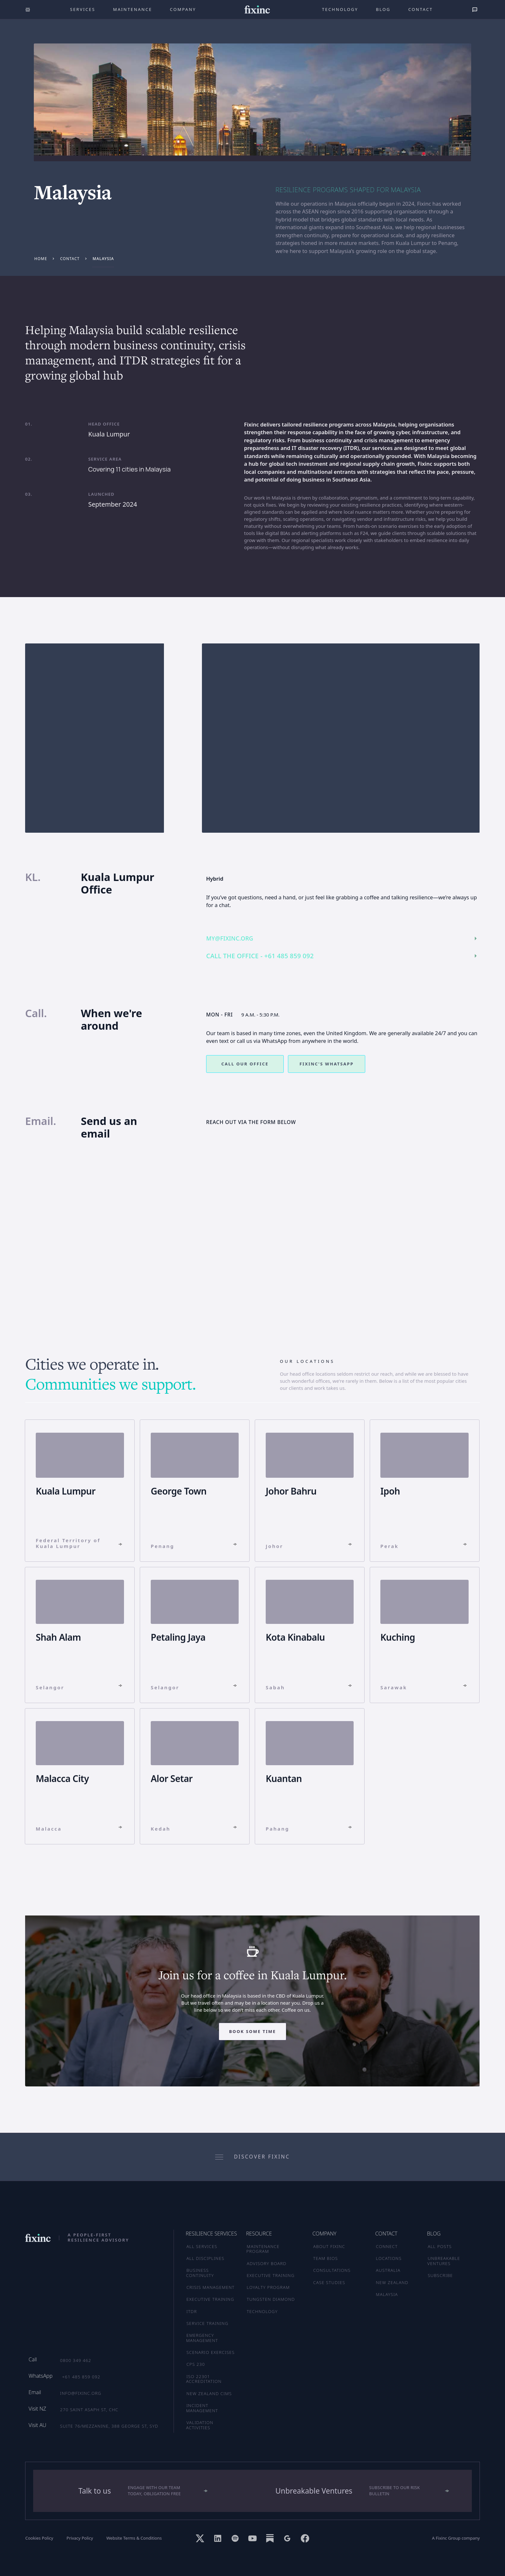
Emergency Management (202, 2337)
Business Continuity (200, 2272)
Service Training (207, 2323)
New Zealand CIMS (209, 2393)
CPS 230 (195, 2364)
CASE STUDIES (329, 2282)
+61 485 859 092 (81, 2377)
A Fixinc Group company (456, 2538)
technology (340, 9)
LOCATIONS (389, 2258)
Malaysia (103, 258)
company (183, 9)
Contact (420, 9)
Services (82, 9)
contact (70, 258)
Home (40, 258)
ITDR (191, 2311)
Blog (383, 9)
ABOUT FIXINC (329, 2246)
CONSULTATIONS (331, 2270)
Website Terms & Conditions (134, 2538)
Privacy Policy (80, 2538)
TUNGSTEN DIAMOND (271, 2299)
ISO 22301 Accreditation (204, 2379)
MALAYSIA (387, 2294)
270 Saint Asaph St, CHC (89, 2409)
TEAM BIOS (325, 2258)
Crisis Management (210, 2287)
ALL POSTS (440, 2246)
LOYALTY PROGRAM (268, 2287)
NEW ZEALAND (392, 2282)
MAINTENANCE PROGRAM (263, 2248)
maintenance (132, 9)
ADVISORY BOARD (266, 2263)
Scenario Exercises (210, 2352)
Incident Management (202, 2408)
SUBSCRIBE (440, 2275)
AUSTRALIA (388, 2270)
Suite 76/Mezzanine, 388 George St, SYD (109, 2426)
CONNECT (386, 2246)
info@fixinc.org (80, 2393)
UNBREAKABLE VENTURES (443, 2260)
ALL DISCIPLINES (205, 2258)
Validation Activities (200, 2425)
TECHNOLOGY (262, 2311)
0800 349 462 (75, 2360)
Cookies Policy (39, 2538)
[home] (257, 9)
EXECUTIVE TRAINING (270, 2275)
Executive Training (210, 2299)
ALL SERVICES (201, 2246)
